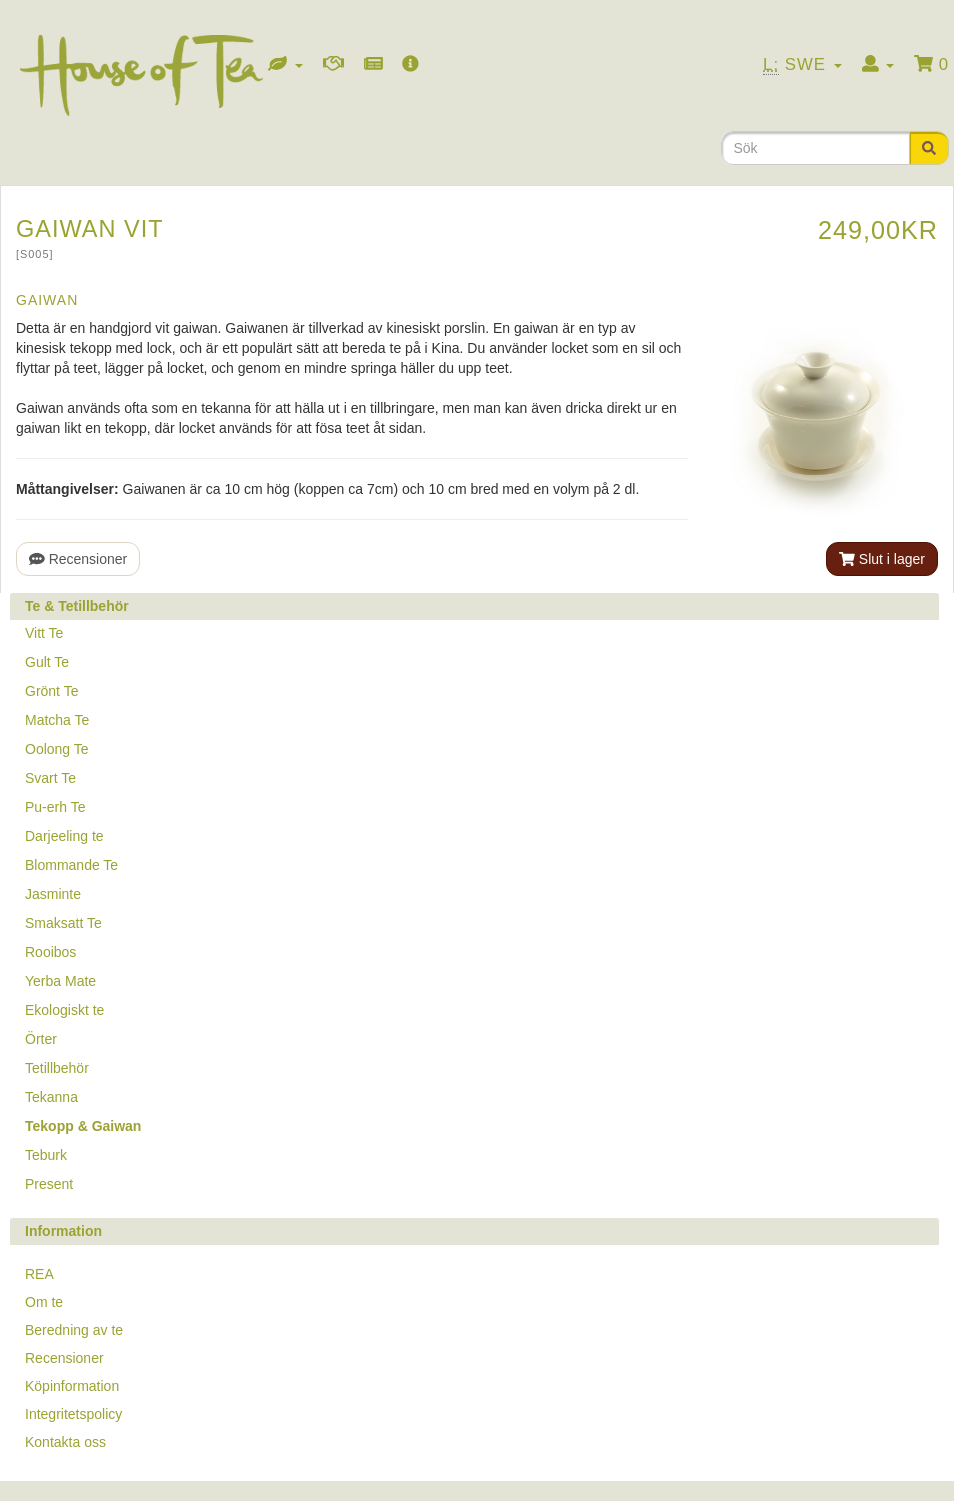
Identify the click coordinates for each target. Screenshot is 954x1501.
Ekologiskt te (64, 1010)
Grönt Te (51, 691)
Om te (44, 1302)
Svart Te (50, 778)
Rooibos (50, 952)
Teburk (46, 1155)
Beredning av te (74, 1330)
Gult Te (47, 662)
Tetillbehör (57, 1068)
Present (49, 1184)
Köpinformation (72, 1386)
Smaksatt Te (63, 923)
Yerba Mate (60, 981)
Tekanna (51, 1097)
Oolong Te (57, 749)
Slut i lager (882, 559)
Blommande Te (71, 865)
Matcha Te (57, 720)
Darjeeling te (64, 836)
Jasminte (53, 894)
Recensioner (78, 559)
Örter (41, 1039)
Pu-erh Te (55, 807)
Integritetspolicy (73, 1414)
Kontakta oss (65, 1442)
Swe (802, 65)
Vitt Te (44, 633)
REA (39, 1274)
